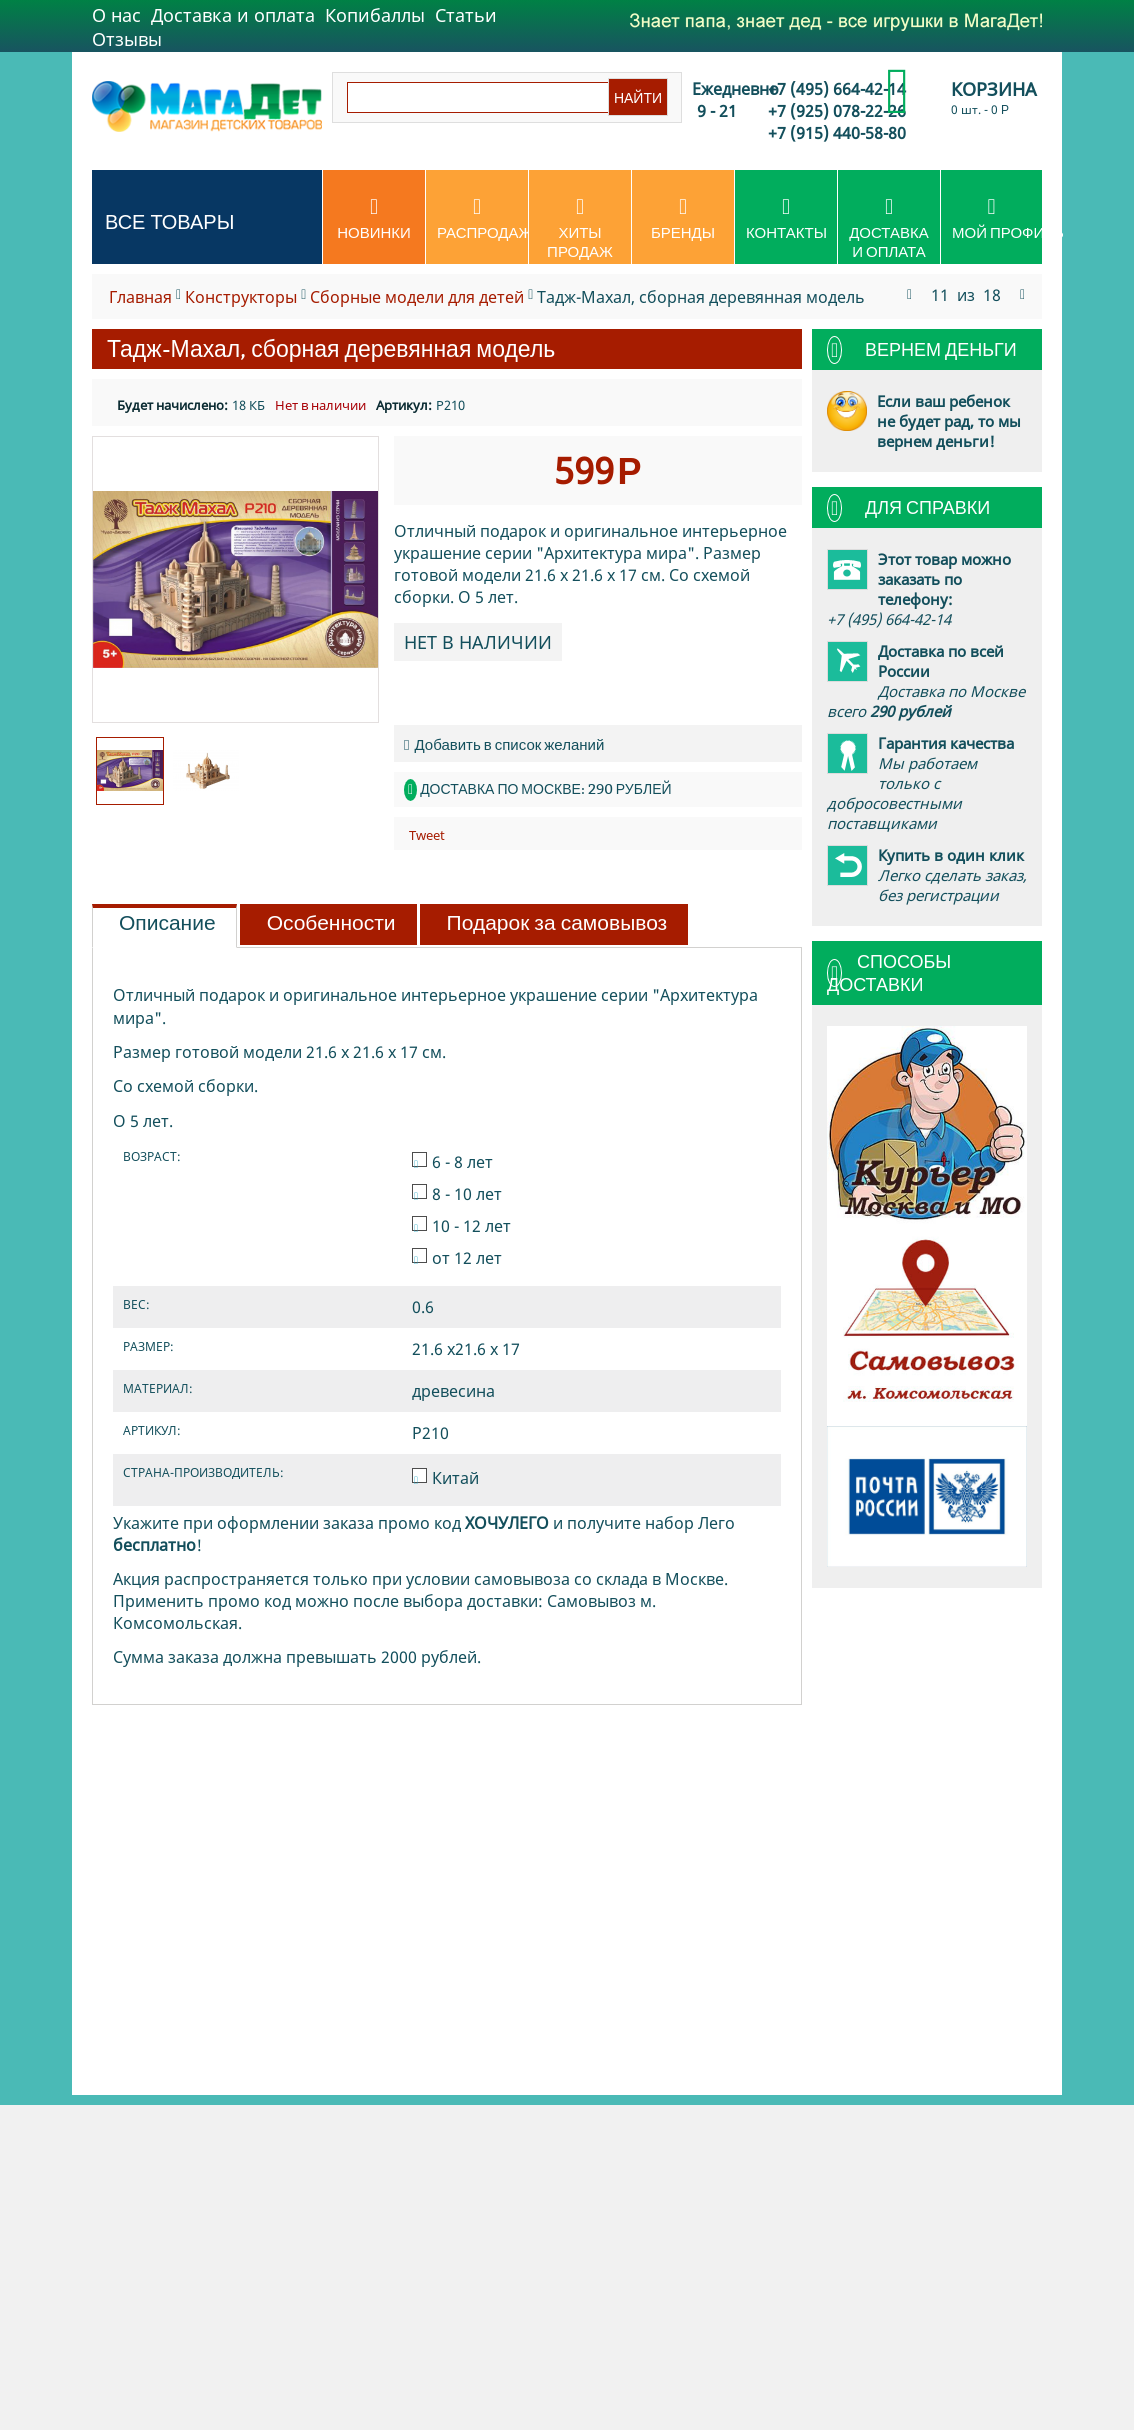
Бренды (683, 219)
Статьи (466, 15)
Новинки (374, 219)
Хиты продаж (580, 228)
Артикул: (404, 405)
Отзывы (127, 39)
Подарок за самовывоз (557, 923)
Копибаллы (375, 15)
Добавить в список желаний (504, 744)
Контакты (786, 219)
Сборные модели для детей (417, 297)
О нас (116, 15)
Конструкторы (241, 297)
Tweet (427, 835)
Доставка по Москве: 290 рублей (545, 789)
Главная (140, 297)
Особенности (331, 923)
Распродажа (482, 219)
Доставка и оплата (233, 15)
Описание (167, 923)
